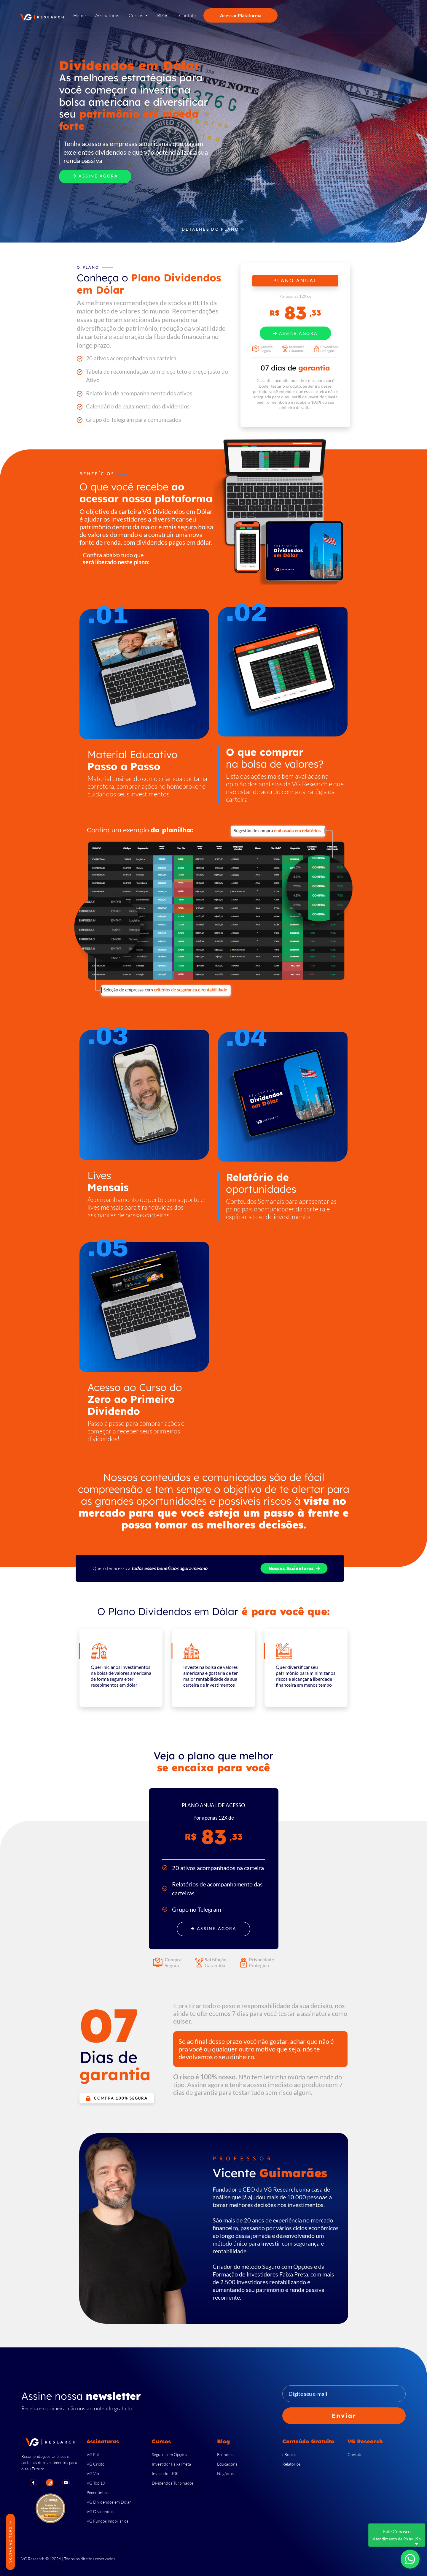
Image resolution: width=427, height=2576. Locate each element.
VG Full (93, 2454)
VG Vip (93, 2473)
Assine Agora (95, 176)
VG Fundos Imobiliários (107, 2520)
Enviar (344, 2415)
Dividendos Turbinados (173, 2482)
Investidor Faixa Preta (171, 2463)
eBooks (289, 2454)
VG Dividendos (100, 2511)
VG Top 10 (96, 2482)
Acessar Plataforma (240, 15)
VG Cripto (96, 2463)
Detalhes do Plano (213, 229)
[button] (138, 17)
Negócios (225, 2473)
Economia (226, 2454)
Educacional (227, 2463)
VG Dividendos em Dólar (109, 2501)
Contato (355, 2454)
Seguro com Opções (169, 2454)
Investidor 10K (165, 2473)
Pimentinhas (98, 2492)
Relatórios (291, 2463)
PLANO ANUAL (295, 280)
